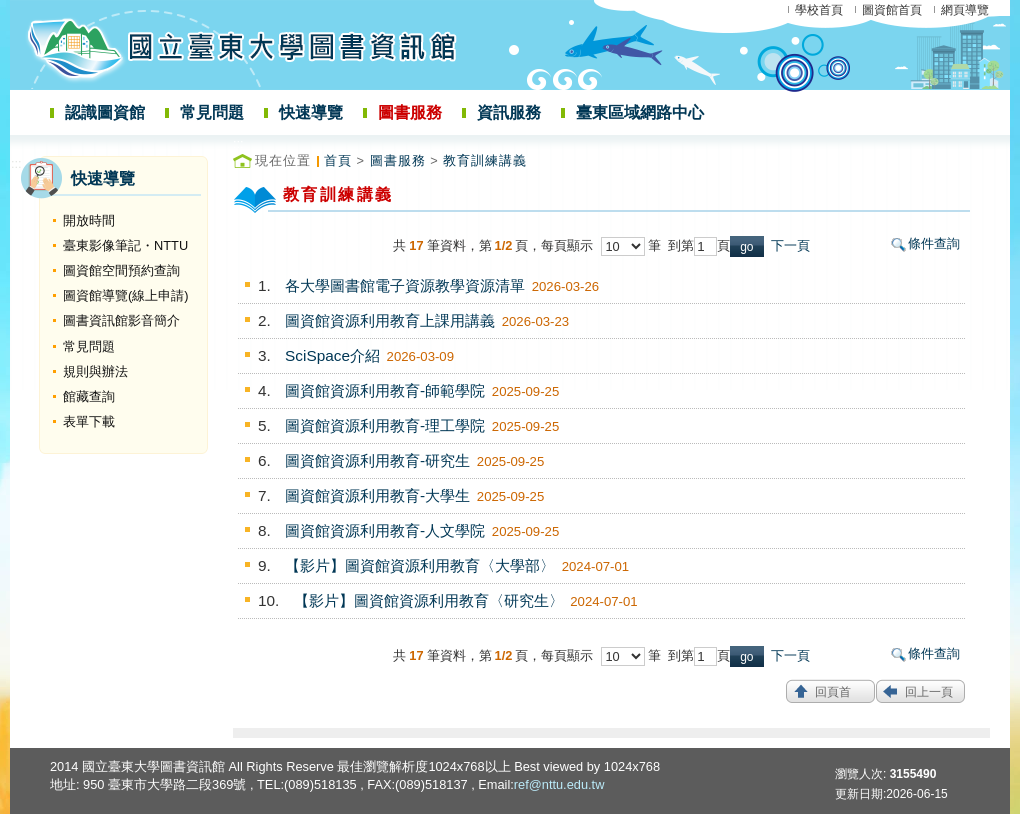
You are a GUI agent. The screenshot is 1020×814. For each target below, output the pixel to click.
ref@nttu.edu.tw (559, 784)
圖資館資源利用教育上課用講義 (390, 320)
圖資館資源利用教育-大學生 (377, 495)
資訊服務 (509, 112)
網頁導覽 (965, 10)
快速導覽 (311, 112)
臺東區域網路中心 (640, 112)
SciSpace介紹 (332, 355)
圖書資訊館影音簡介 (121, 320)
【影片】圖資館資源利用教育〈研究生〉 (429, 600)
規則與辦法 (95, 371)
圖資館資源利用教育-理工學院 (385, 425)
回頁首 (833, 692)
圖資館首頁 (892, 10)
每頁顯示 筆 (604, 245)
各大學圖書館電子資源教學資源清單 (405, 285)
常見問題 (212, 112)
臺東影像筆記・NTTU (125, 245)
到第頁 (699, 245)
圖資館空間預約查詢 (121, 270)
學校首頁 (819, 10)
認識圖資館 (105, 112)
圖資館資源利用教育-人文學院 (385, 530)
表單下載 (89, 421)
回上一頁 (929, 692)
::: (16, 163)
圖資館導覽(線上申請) (126, 295)
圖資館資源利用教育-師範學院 (385, 390)
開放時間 (89, 220)
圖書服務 (410, 112)
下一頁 (790, 245)
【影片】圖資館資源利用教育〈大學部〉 (420, 565)
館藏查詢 (89, 396)
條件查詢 (934, 243)
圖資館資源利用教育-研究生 (377, 460)
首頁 (338, 160)
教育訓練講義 (485, 160)
